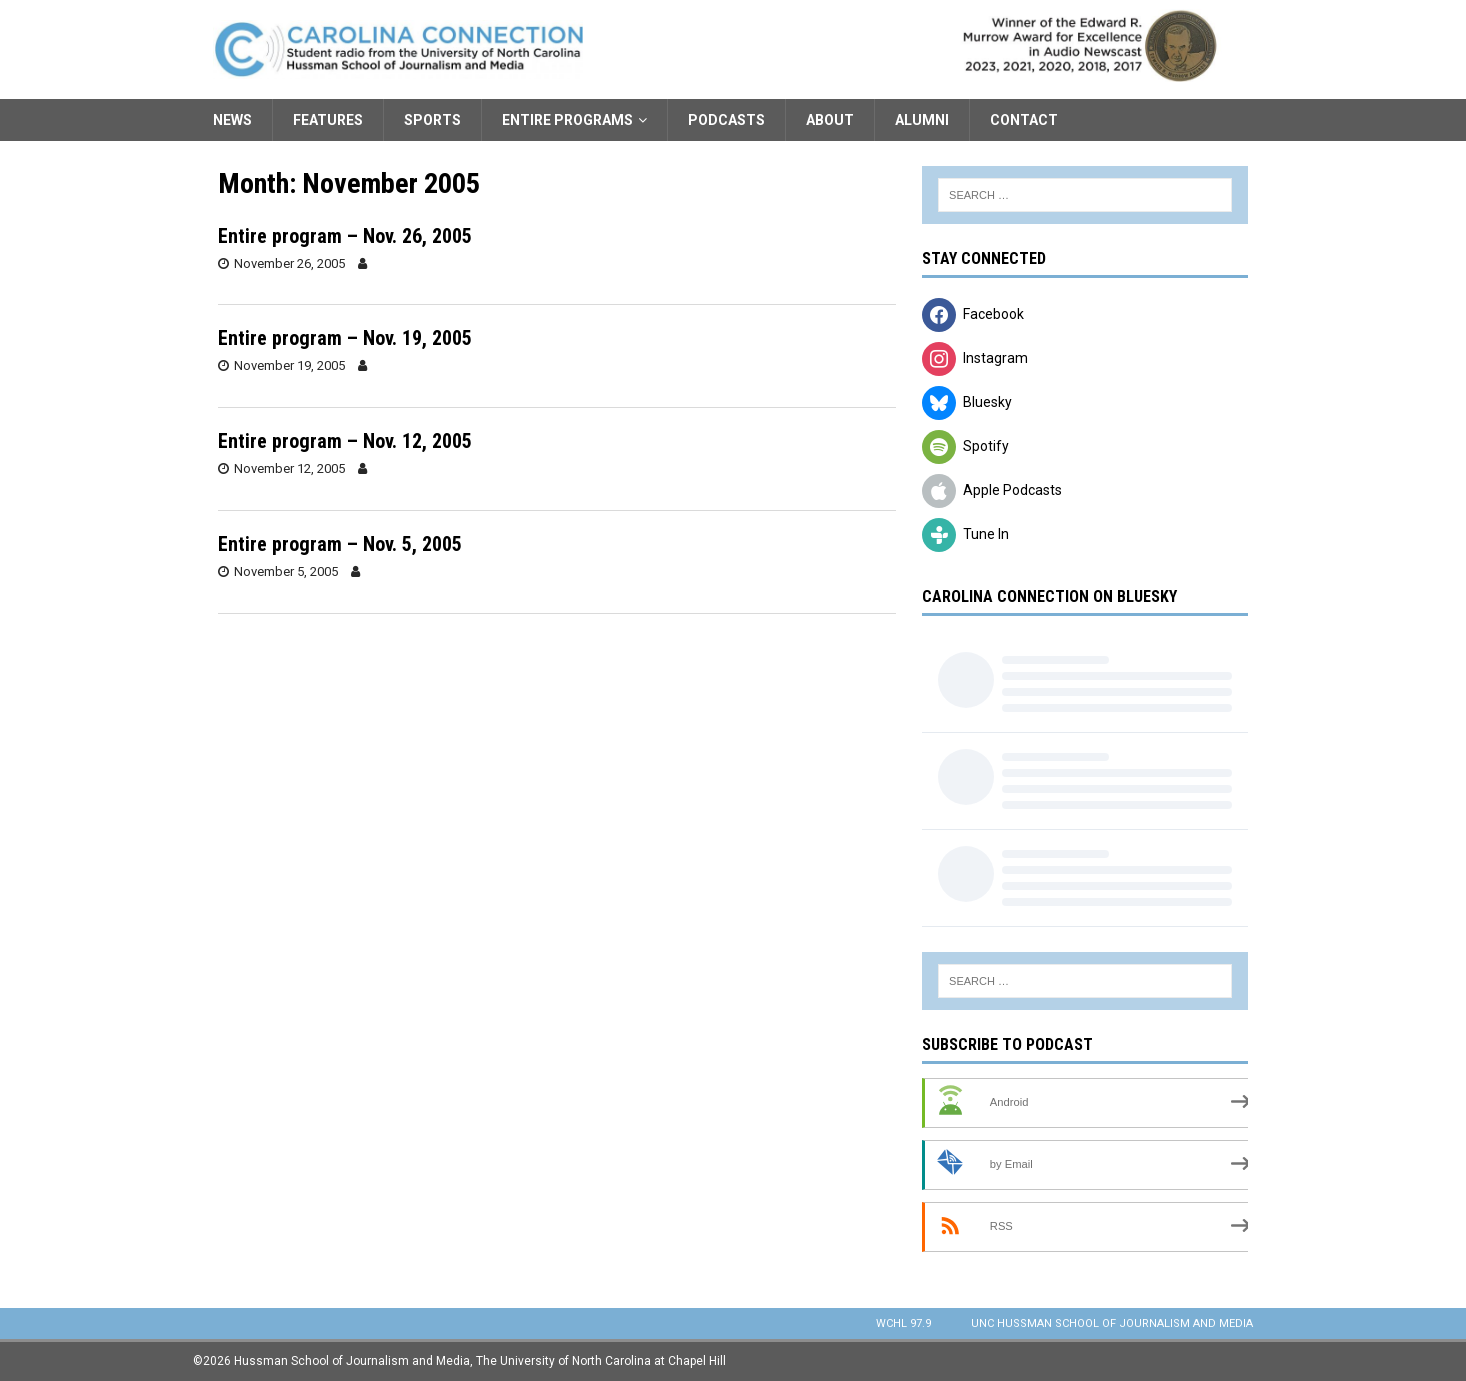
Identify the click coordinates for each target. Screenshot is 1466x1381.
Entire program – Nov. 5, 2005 (340, 544)
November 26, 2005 (289, 263)
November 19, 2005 (289, 365)
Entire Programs (567, 120)
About (830, 120)
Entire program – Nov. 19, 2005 (345, 338)
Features (328, 120)
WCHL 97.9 (903, 1323)
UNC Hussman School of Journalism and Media (1112, 1323)
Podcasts (726, 120)
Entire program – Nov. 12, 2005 (345, 441)
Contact (1024, 120)
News (232, 120)
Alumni (922, 120)
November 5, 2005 (286, 571)
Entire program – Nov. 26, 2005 (345, 236)
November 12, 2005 (289, 468)
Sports (432, 120)
